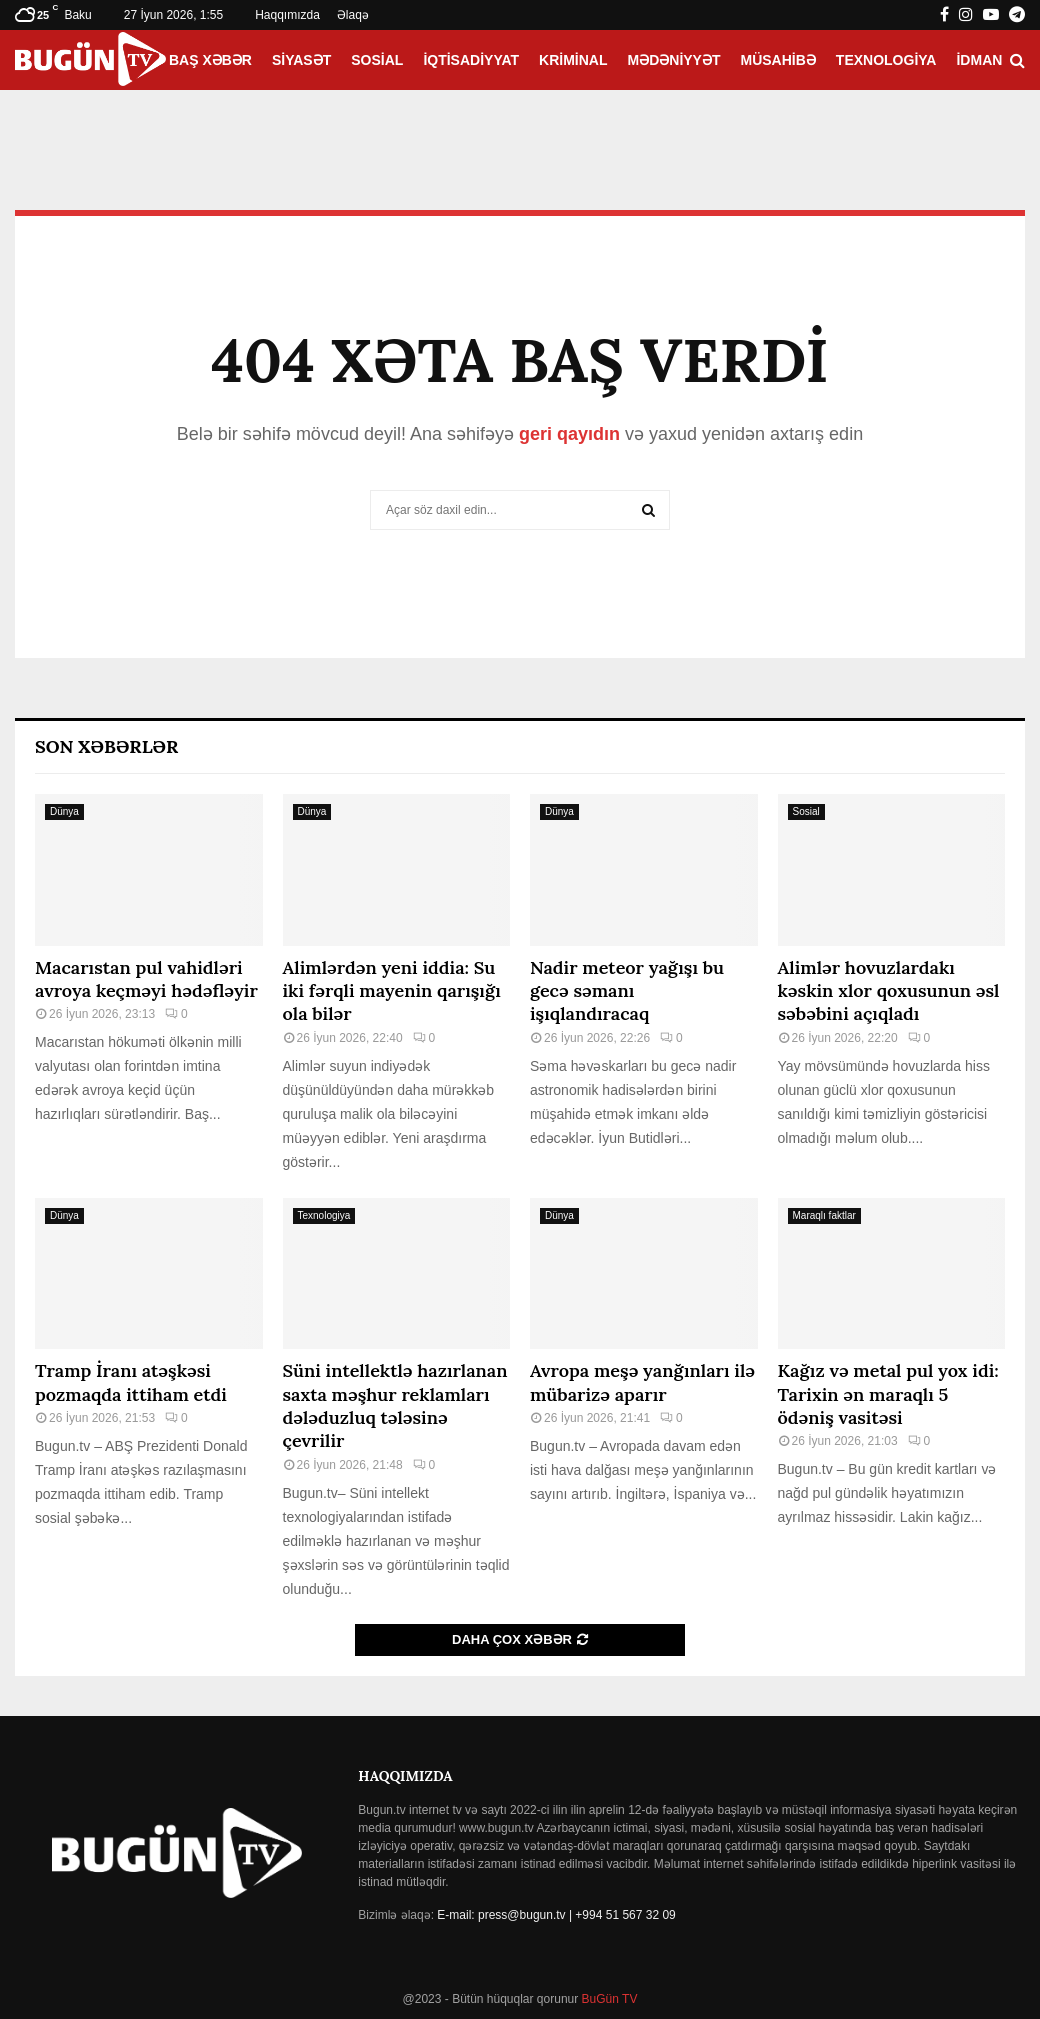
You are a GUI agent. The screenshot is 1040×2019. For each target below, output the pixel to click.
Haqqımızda (287, 15)
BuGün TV (607, 1999)
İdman (979, 60)
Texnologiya (886, 60)
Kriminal (573, 60)
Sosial (377, 60)
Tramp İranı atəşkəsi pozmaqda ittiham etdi (131, 1382)
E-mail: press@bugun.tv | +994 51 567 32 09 (556, 1915)
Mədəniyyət (674, 60)
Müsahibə (778, 60)
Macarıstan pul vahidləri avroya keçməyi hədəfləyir (146, 979)
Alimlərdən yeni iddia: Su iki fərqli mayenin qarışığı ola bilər (392, 991)
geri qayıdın (569, 434)
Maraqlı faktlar (824, 1215)
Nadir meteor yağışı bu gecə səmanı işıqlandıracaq (627, 991)
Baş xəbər (210, 60)
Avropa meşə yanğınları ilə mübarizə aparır (642, 1382)
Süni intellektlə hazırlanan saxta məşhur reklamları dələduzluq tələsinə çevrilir (395, 1405)
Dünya (64, 811)
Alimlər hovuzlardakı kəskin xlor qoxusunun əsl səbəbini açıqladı (889, 991)
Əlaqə (353, 15)
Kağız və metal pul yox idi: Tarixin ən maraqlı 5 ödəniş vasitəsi (888, 1394)
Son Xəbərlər (106, 746)
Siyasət (301, 60)
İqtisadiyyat (471, 60)
